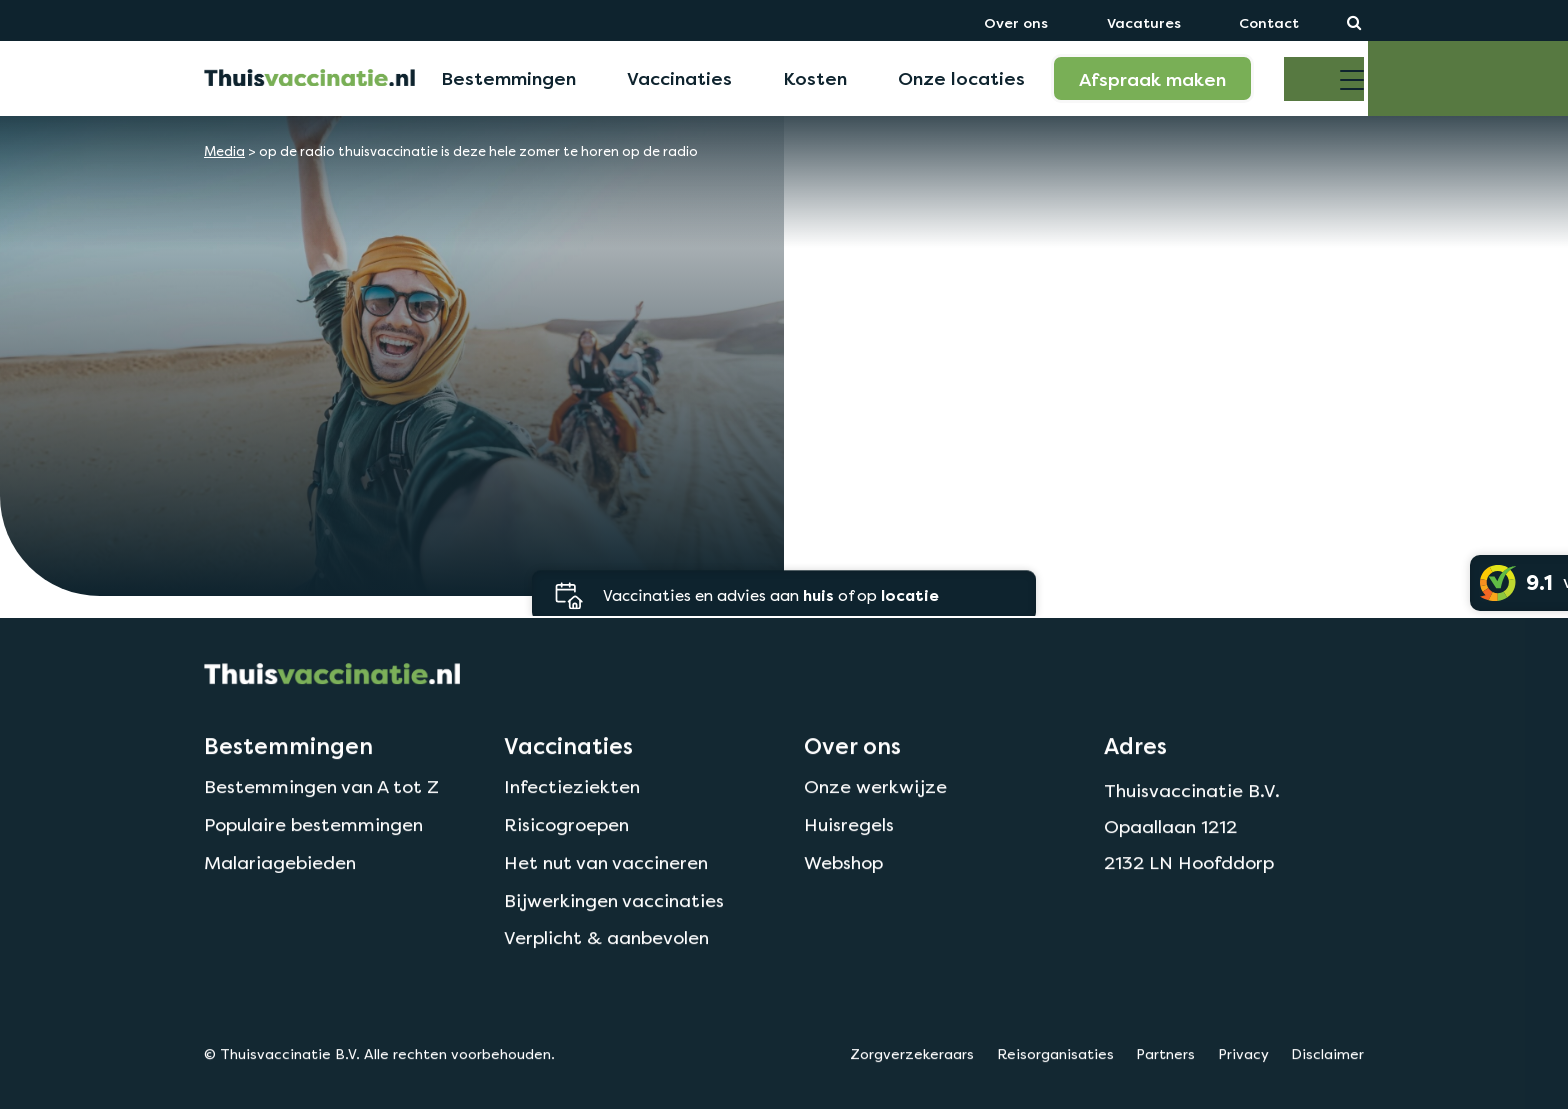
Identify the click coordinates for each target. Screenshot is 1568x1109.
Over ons (1016, 22)
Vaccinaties (679, 78)
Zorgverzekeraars (912, 1091)
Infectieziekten (572, 823)
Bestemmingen (508, 78)
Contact (1269, 22)
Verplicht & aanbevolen (606, 974)
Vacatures (1144, 22)
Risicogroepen (566, 861)
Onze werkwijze (875, 823)
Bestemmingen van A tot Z (321, 823)
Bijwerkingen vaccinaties (614, 936)
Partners (1165, 1091)
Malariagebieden (280, 899)
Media (224, 151)
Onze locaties (961, 78)
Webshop (843, 899)
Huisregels (849, 861)
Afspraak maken (1152, 79)
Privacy (1243, 1091)
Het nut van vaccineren (606, 899)
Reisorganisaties (1055, 1091)
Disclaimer (1327, 1091)
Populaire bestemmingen (313, 861)
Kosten (815, 78)
